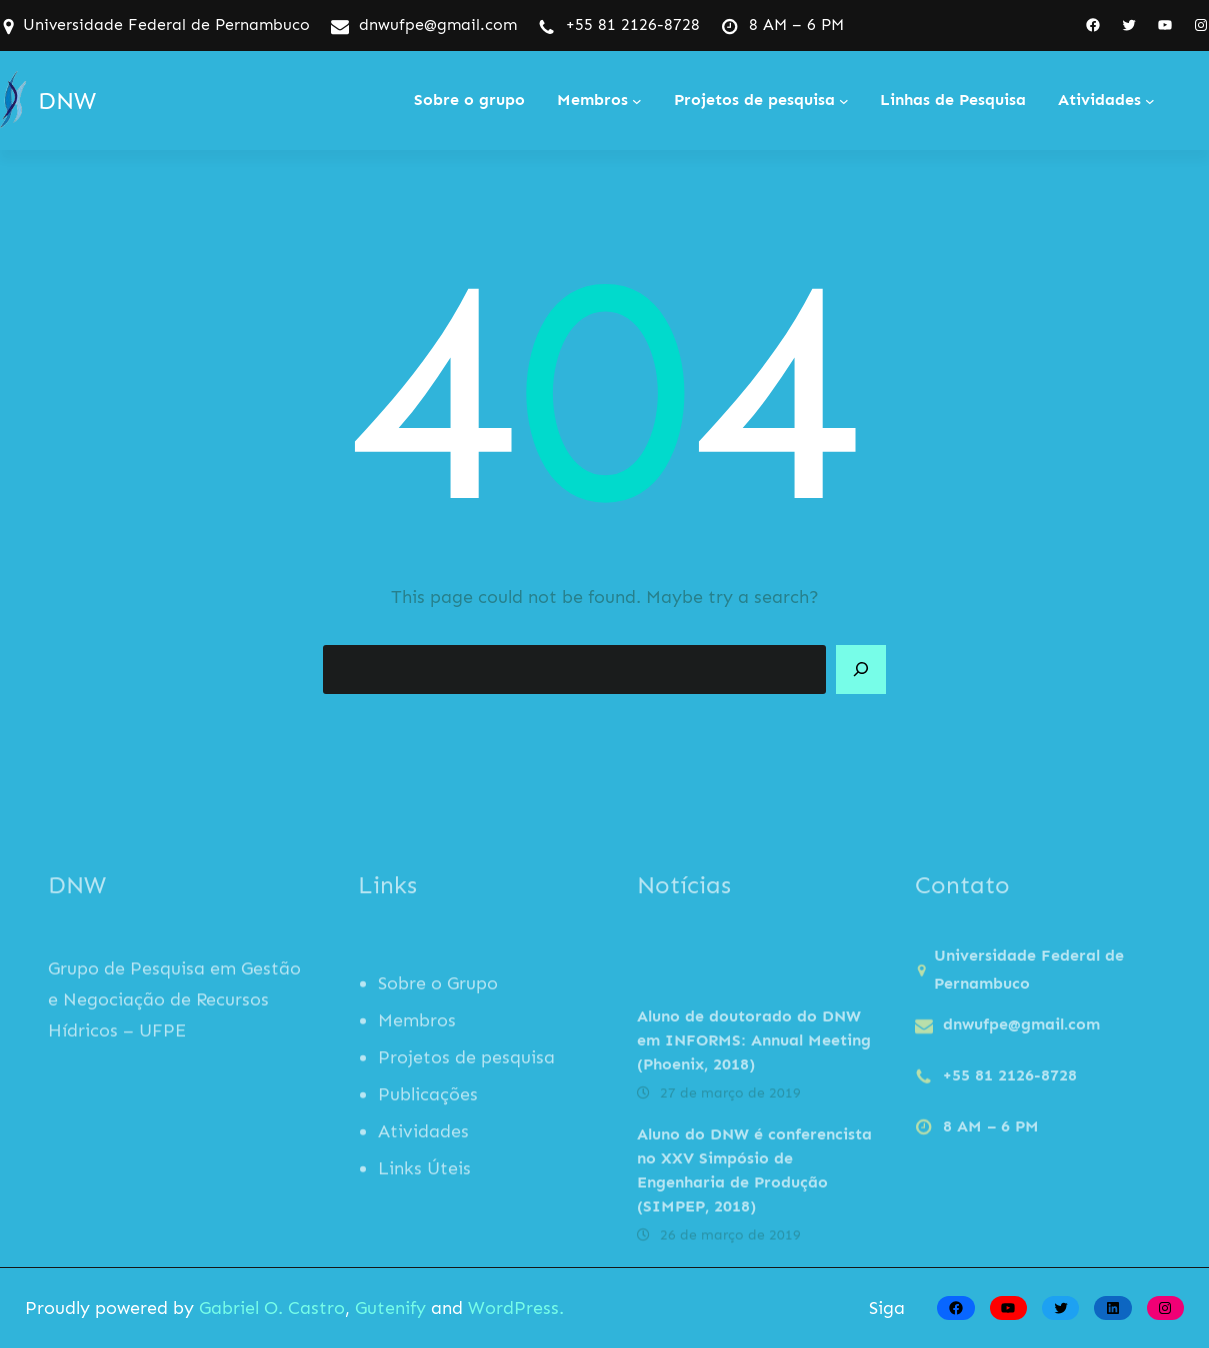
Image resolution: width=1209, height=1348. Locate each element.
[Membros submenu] (637, 101)
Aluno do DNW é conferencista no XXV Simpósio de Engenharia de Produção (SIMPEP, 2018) (754, 1240)
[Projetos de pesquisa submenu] (844, 101)
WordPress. (516, 1308)
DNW (67, 100)
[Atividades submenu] (1150, 101)
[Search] (861, 670)
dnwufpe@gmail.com (438, 24)
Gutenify (393, 1308)
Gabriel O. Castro (272, 1308)
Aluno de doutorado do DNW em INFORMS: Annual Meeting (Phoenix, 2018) (754, 1110)
